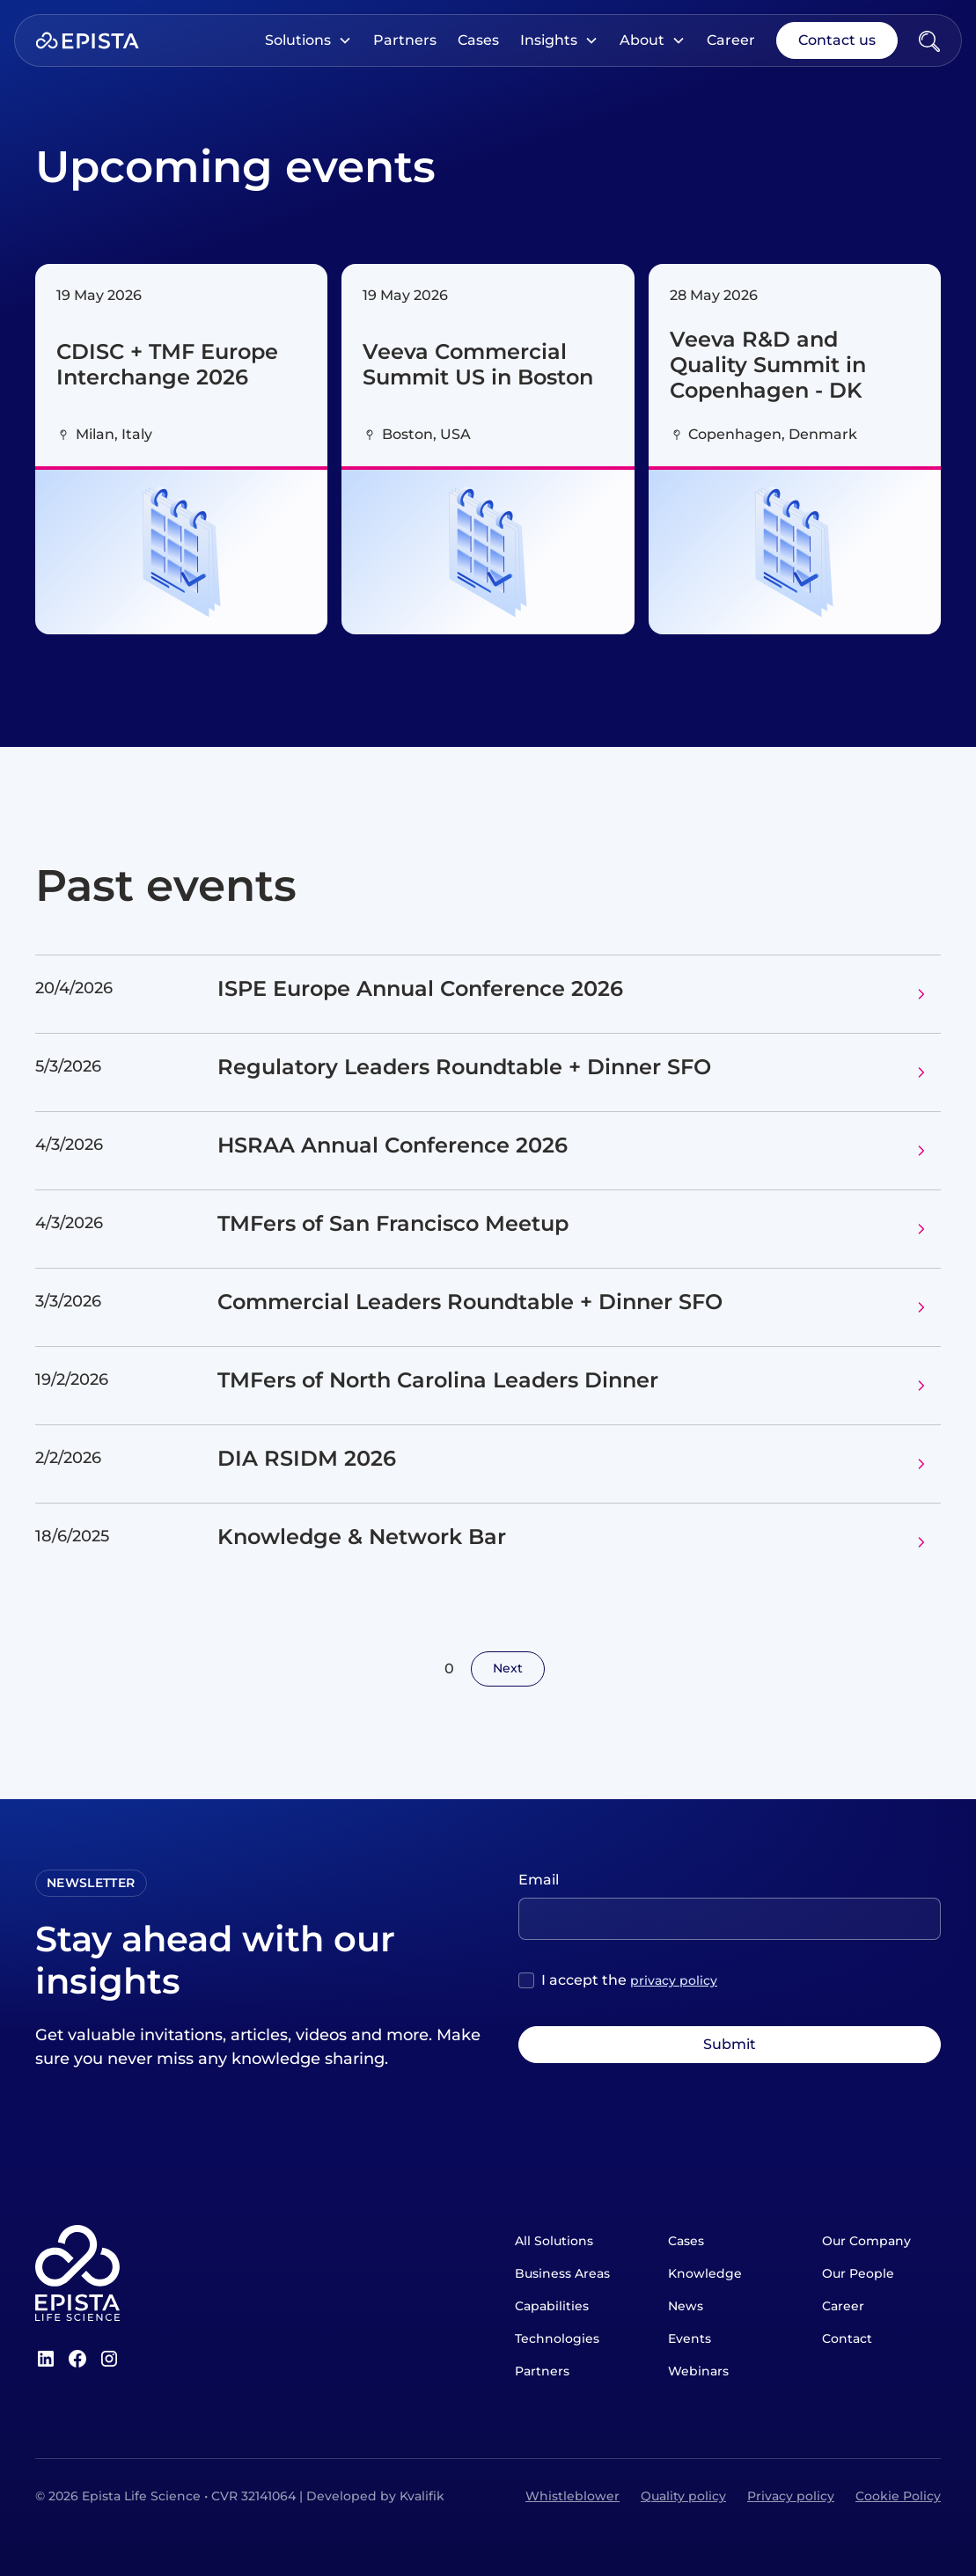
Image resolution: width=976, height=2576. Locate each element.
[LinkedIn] (45, 2358)
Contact (847, 2338)
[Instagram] (109, 2358)
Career (731, 40)
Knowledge (705, 2273)
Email (538, 1879)
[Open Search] (929, 40)
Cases (478, 40)
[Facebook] (77, 2358)
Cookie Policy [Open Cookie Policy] (898, 2496)
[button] (308, 40)
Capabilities (552, 2306)
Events (689, 2338)
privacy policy (673, 1980)
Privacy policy (790, 2496)
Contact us (837, 40)
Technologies (557, 2338)
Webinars (698, 2371)
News (685, 2306)
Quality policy (683, 2496)
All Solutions (554, 2241)
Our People (858, 2273)
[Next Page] (508, 1669)
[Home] (87, 40)
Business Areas (562, 2273)
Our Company (866, 2241)
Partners (405, 40)
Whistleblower (572, 2496)
